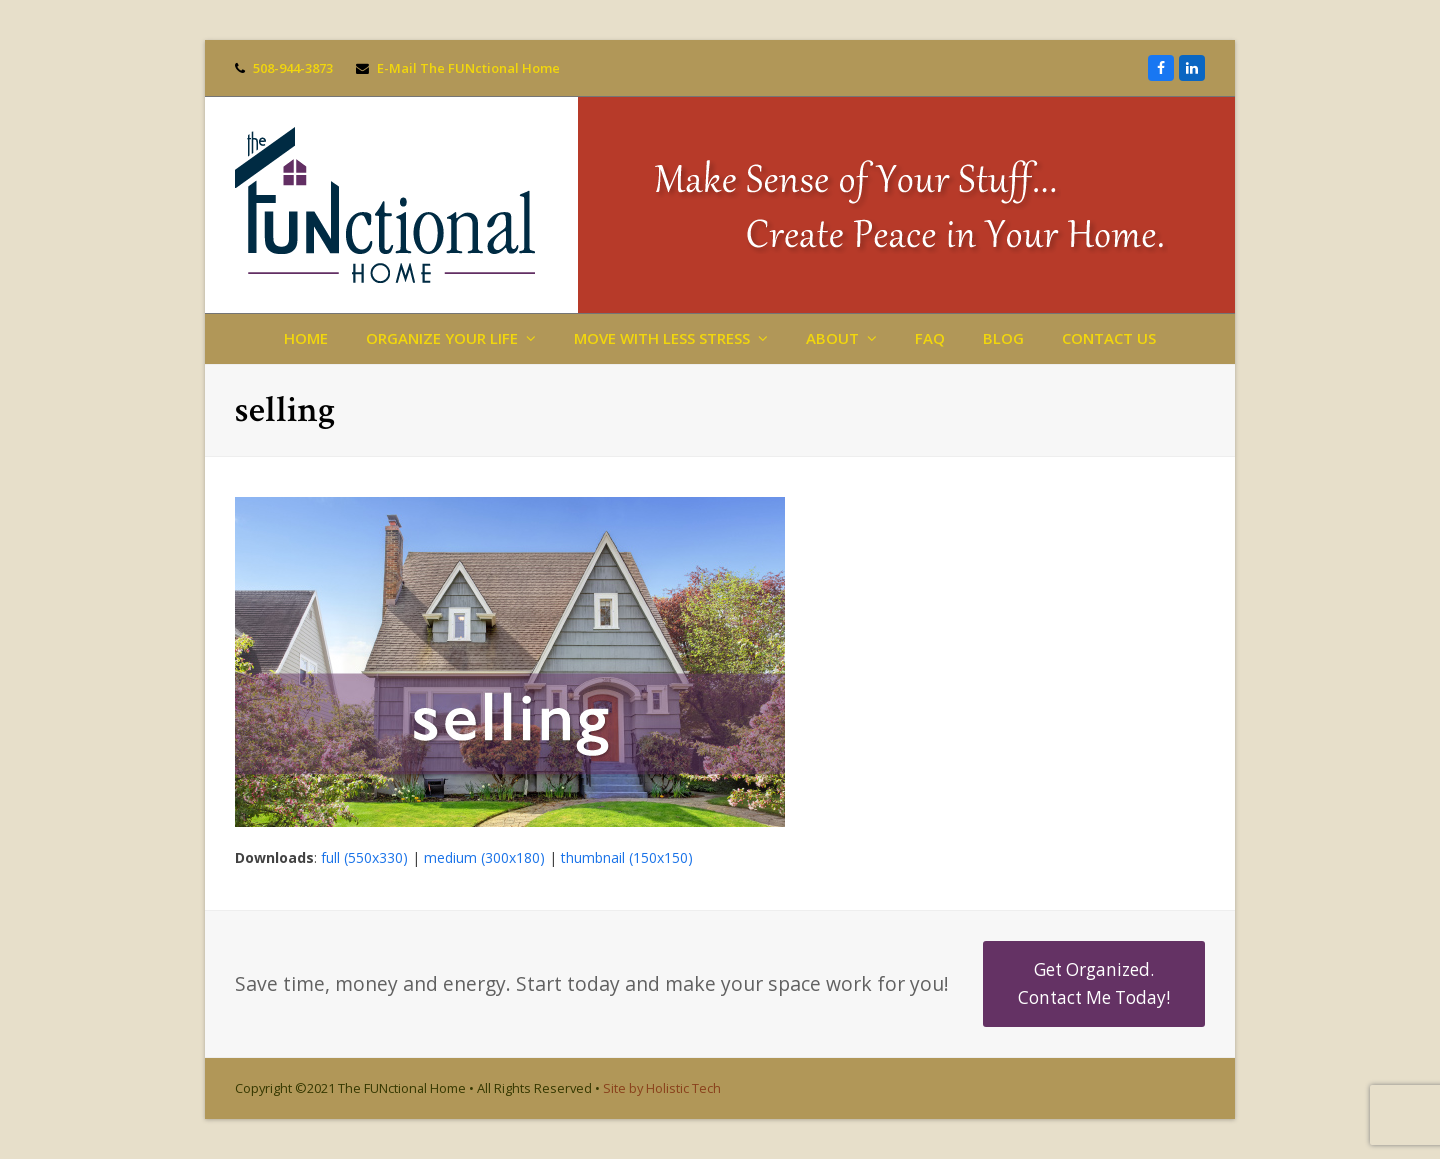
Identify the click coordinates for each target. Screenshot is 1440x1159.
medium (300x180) (484, 857)
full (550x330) (364, 857)
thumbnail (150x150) (627, 857)
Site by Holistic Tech (662, 1088)
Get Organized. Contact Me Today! (1094, 983)
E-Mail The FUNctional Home (468, 68)
